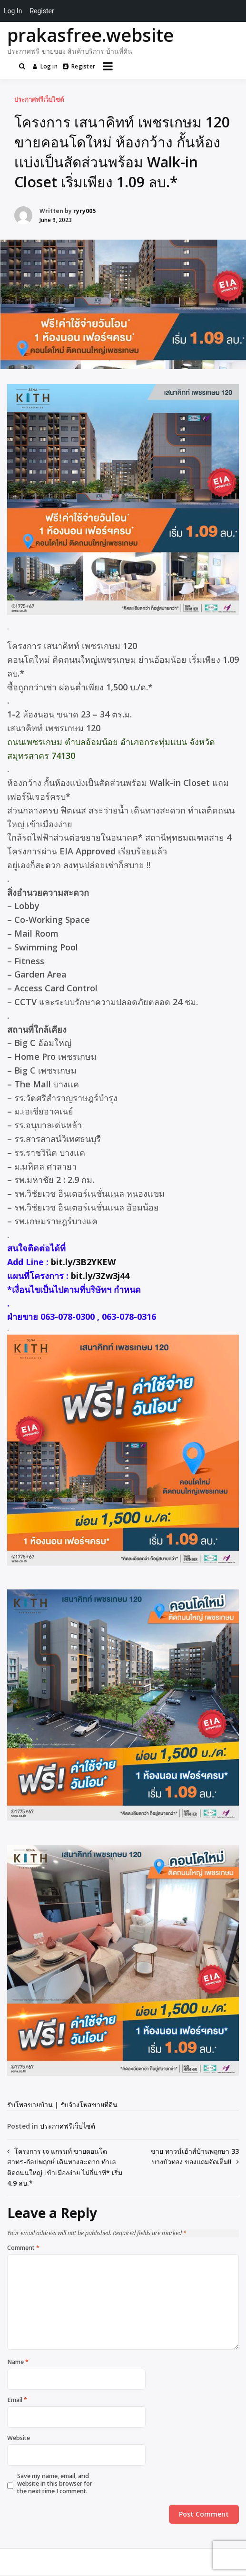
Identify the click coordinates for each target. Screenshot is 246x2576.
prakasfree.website (90, 34)
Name (18, 2362)
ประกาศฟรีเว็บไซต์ (39, 99)
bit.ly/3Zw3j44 (100, 1275)
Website (18, 2438)
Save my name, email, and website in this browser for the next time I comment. (54, 2484)
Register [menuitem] (42, 11)
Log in (45, 66)
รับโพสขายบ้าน (30, 2104)
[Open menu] (108, 66)
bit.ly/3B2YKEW (83, 1262)
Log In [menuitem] (13, 11)
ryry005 (84, 211)
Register (79, 66)
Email (17, 2400)
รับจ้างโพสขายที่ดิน (89, 2104)
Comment (23, 2248)
